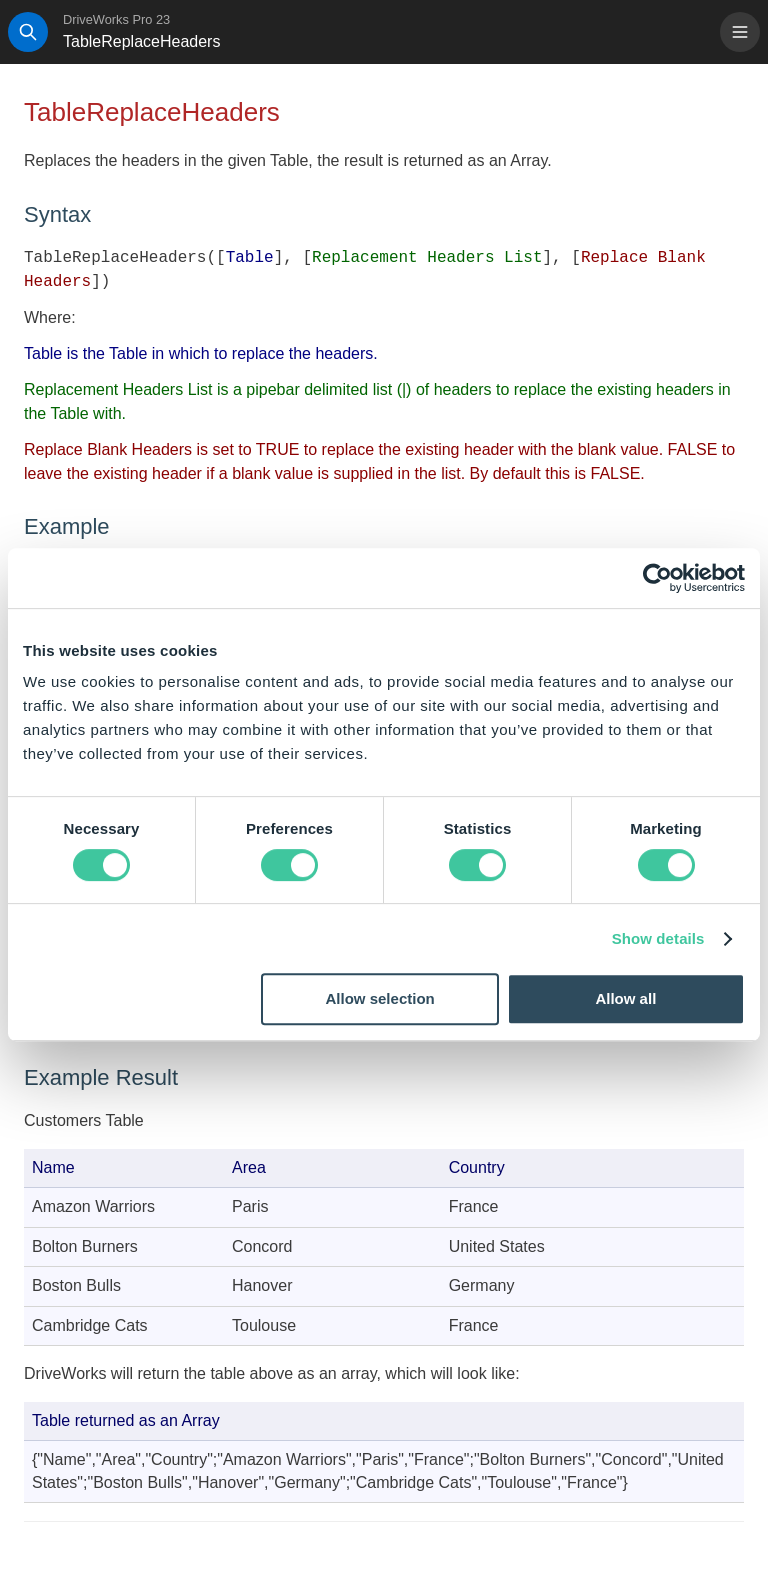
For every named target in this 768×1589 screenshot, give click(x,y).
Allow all (625, 998)
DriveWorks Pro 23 (116, 19)
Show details (658, 938)
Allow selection (380, 998)
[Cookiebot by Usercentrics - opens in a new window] (657, 578)
